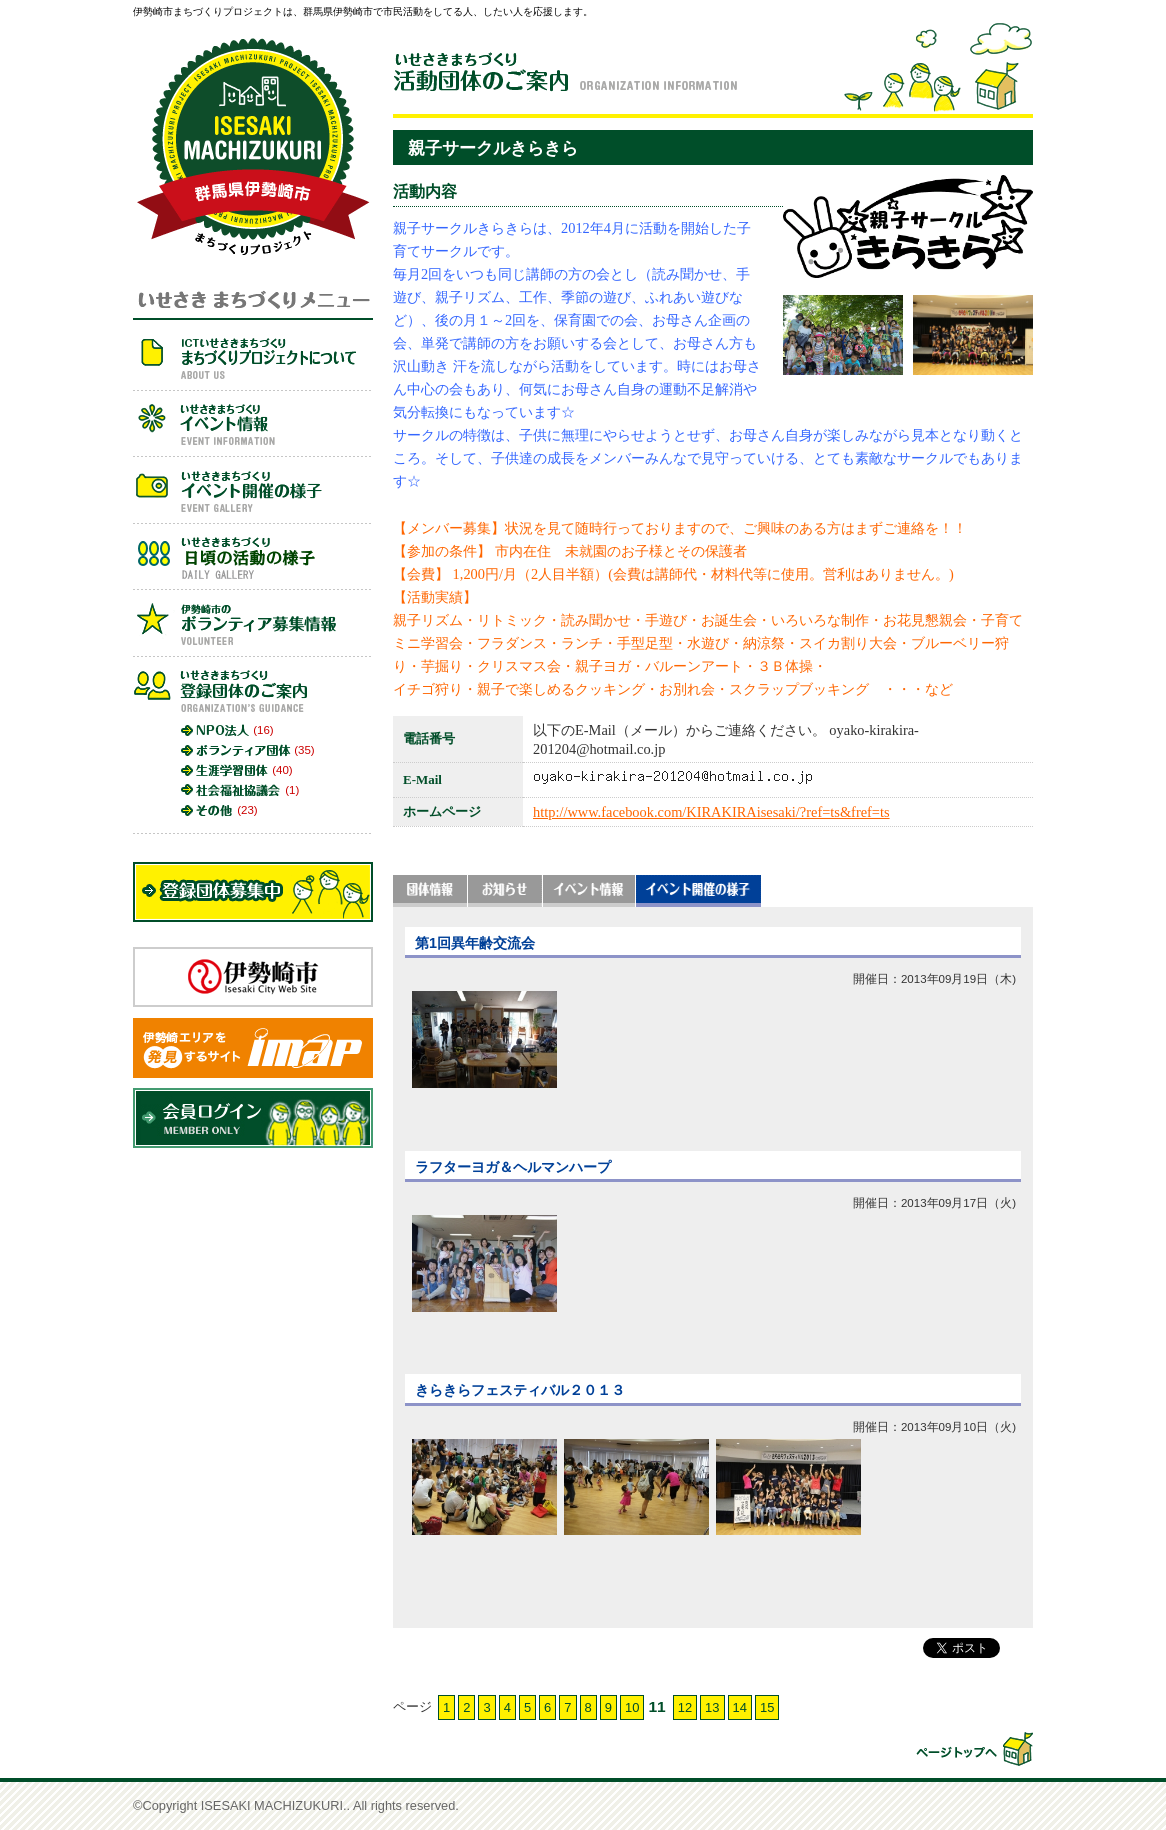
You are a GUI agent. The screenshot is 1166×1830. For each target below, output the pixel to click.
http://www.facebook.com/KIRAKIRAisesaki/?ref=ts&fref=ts (711, 812)
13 (712, 1707)
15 (767, 1707)
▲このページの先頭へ (973, 1749)
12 (685, 1707)
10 (632, 1707)
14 (740, 1707)
